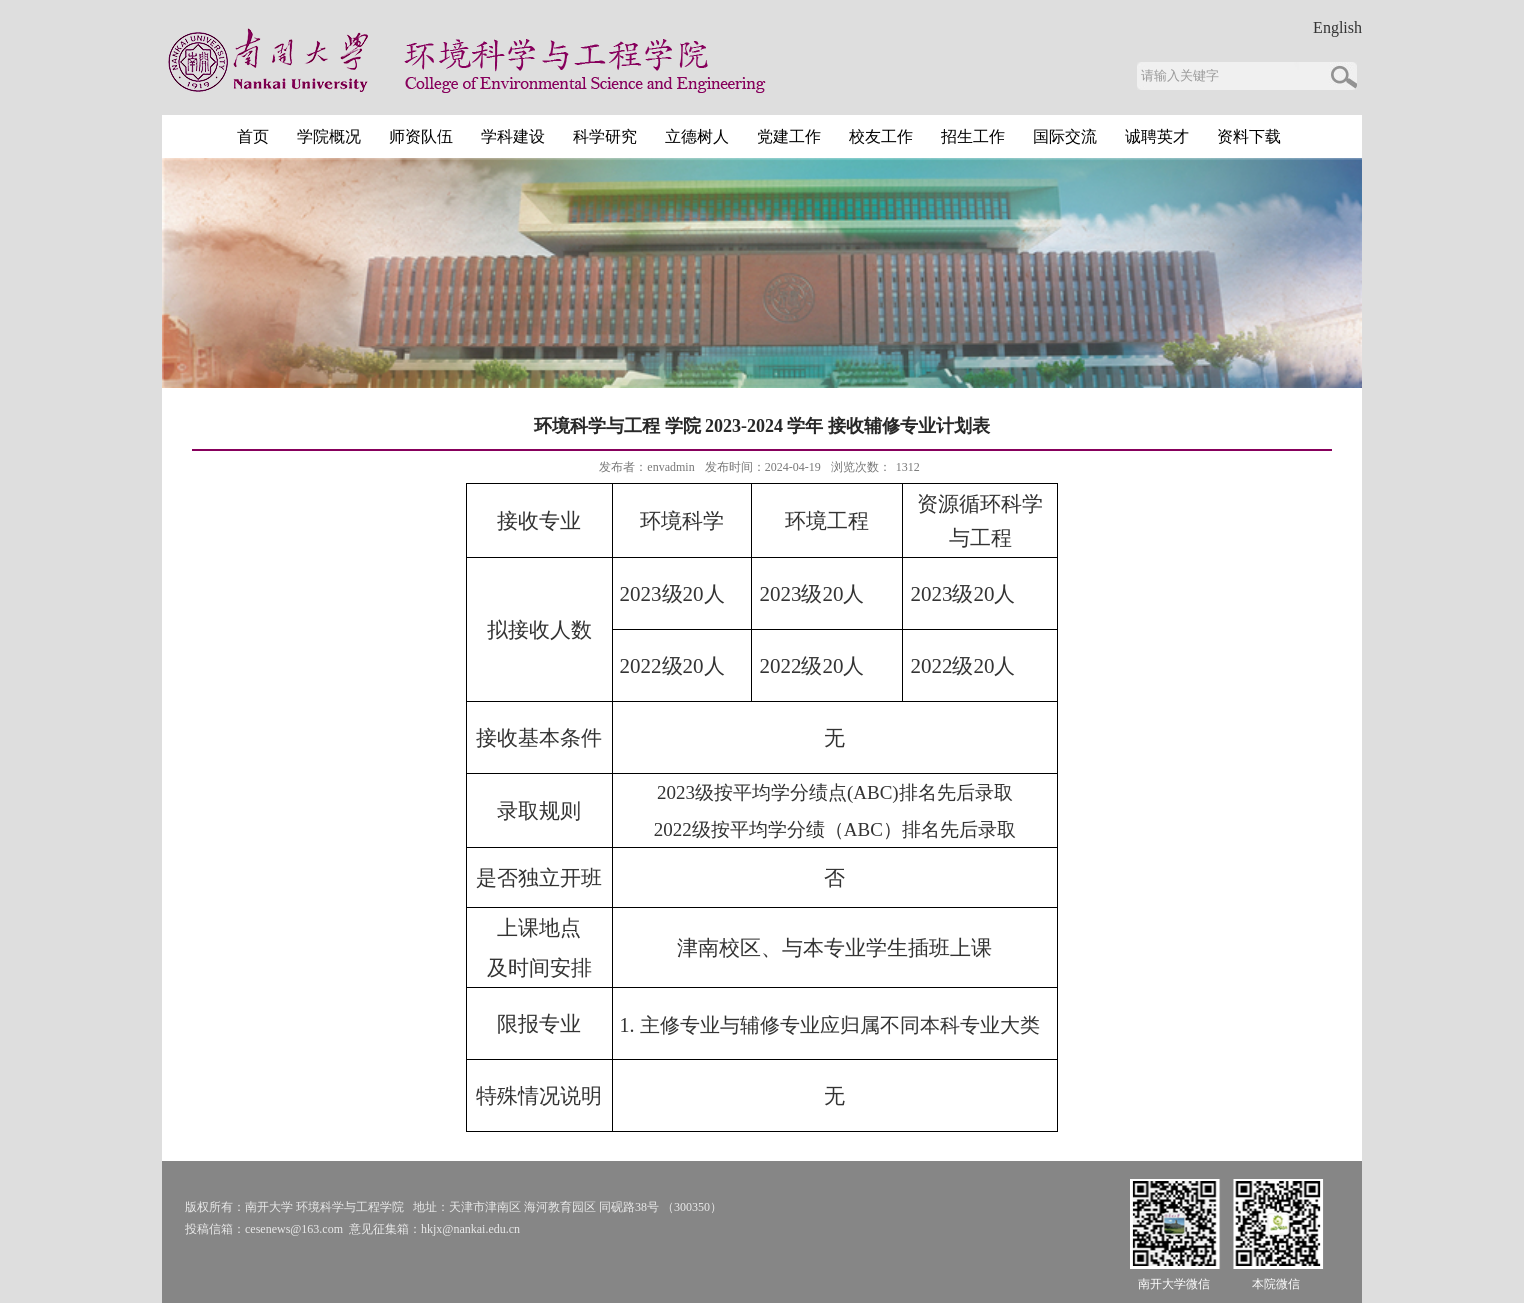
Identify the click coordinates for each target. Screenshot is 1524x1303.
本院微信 (1276, 1284)
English (1337, 28)
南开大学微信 (1174, 1284)
